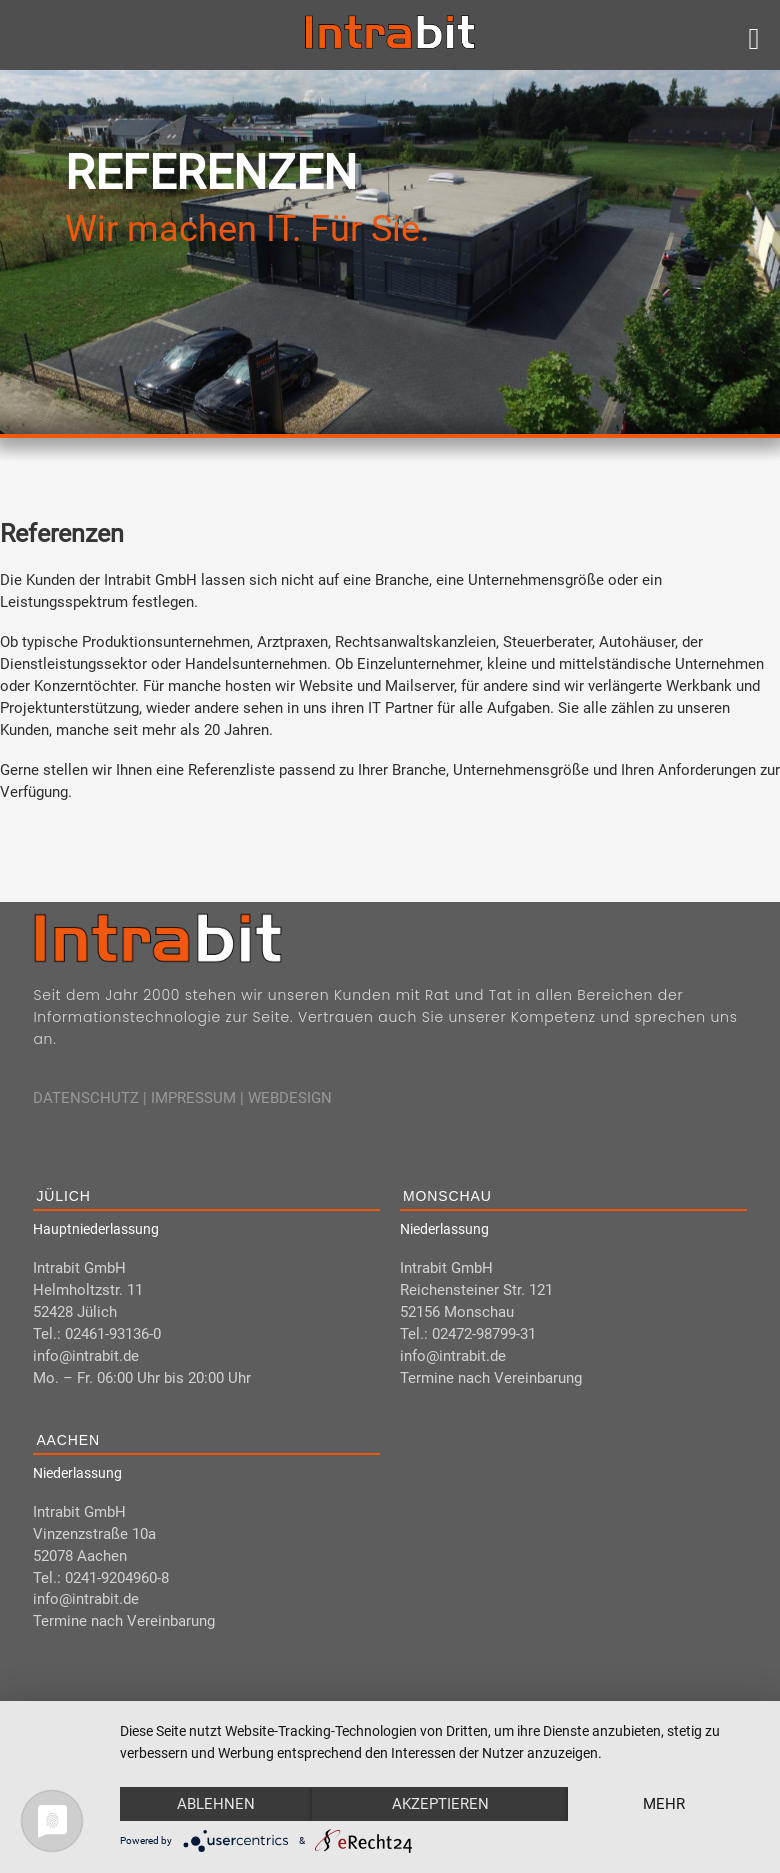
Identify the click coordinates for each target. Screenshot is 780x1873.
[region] (390, 252)
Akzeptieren (440, 1804)
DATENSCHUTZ (86, 1098)
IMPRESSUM (193, 1098)
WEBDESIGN (290, 1098)
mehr (664, 1804)
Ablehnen (216, 1804)
